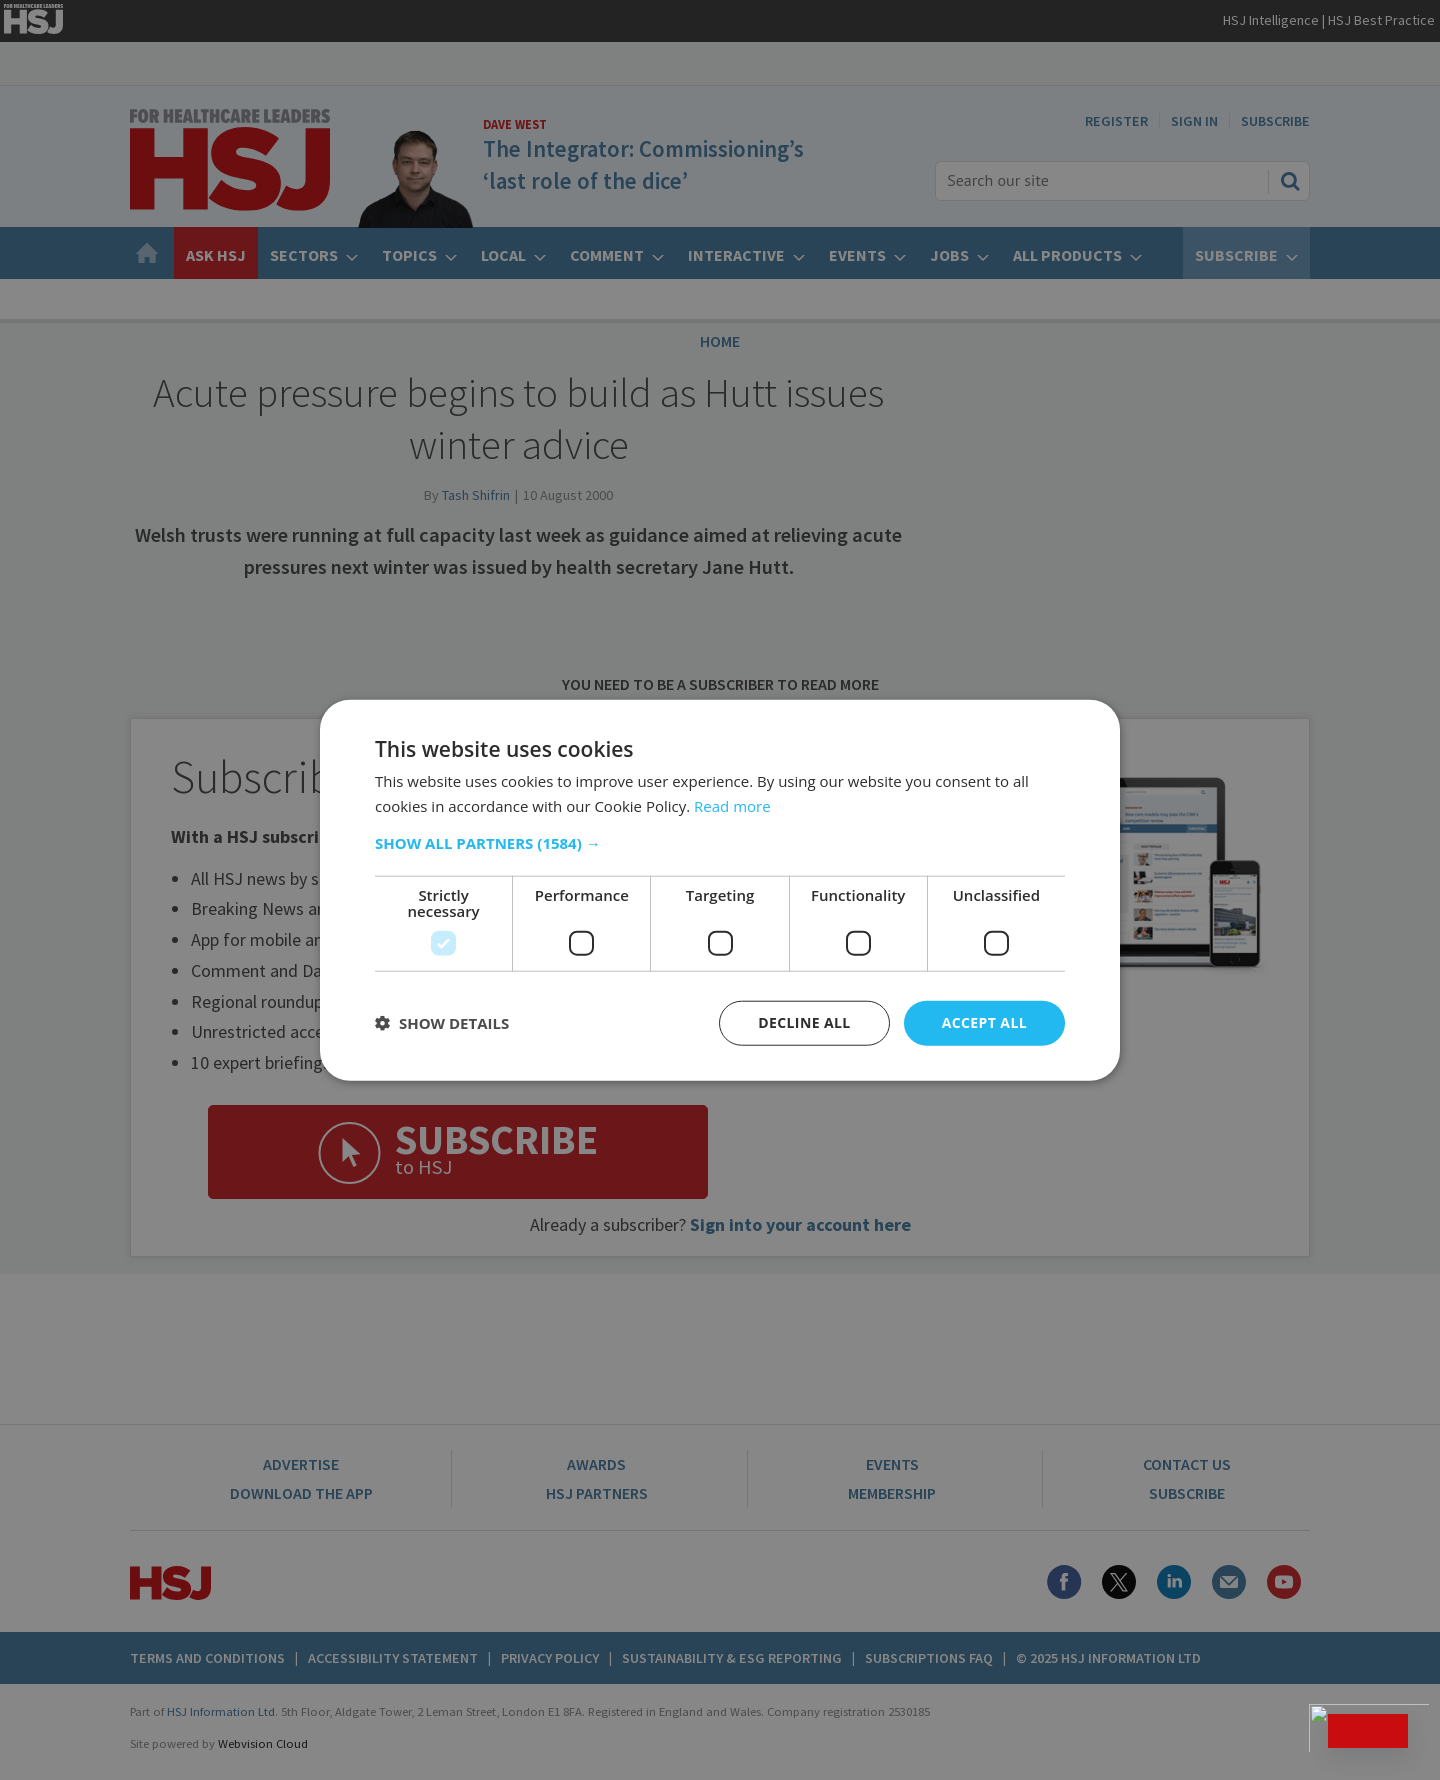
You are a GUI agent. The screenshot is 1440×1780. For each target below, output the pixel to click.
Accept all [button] (984, 1022)
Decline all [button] (804, 1022)
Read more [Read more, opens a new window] (732, 806)
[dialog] (720, 890)
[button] (720, 843)
